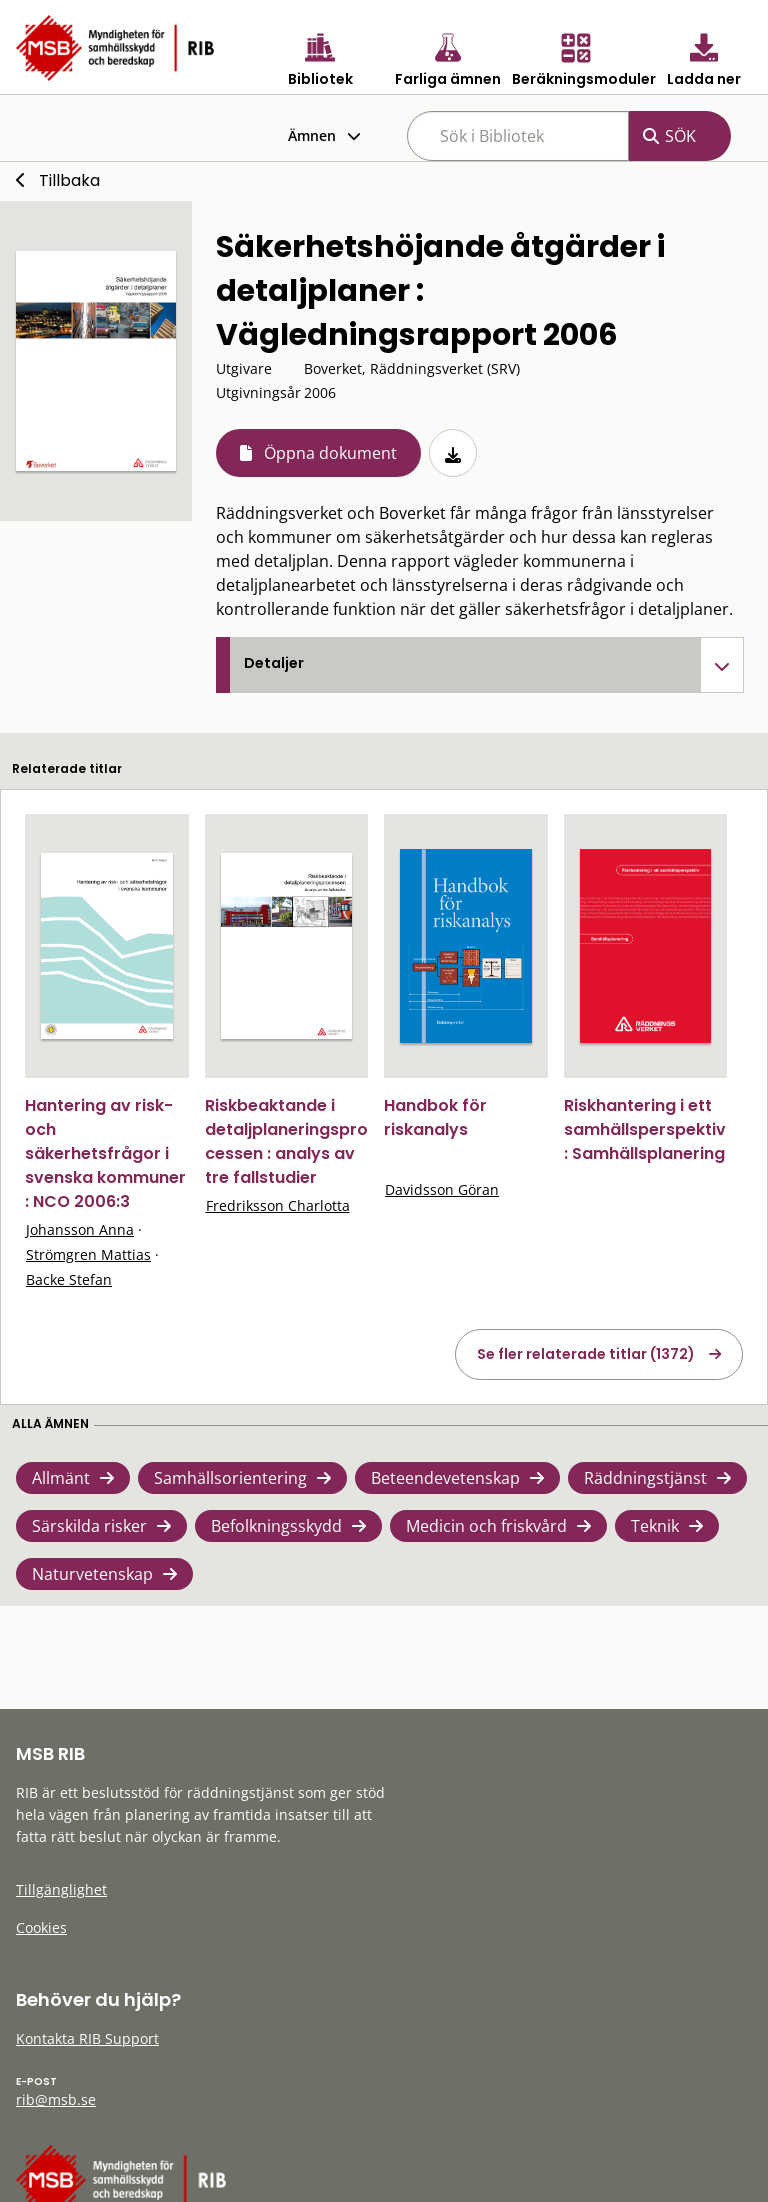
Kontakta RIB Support (87, 2038)
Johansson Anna (80, 1229)
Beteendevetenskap (445, 1478)
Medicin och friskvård (486, 1526)
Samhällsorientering (230, 1478)
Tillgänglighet (61, 1889)
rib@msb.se (56, 2099)
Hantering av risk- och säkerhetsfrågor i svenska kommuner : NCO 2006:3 (105, 1153)
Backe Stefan (69, 1279)
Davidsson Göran (442, 1189)
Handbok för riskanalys (435, 1117)
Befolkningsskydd (276, 1526)
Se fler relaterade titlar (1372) (586, 1354)
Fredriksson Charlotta (278, 1205)
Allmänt (61, 1478)
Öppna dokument (330, 453)
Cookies (41, 1927)
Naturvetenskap (92, 1574)
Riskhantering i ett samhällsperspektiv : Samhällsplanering (645, 1129)
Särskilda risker (89, 1526)
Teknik (655, 1526)
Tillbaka (69, 180)
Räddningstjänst (645, 1478)
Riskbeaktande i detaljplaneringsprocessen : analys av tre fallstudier (286, 1141)
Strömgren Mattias (88, 1254)
